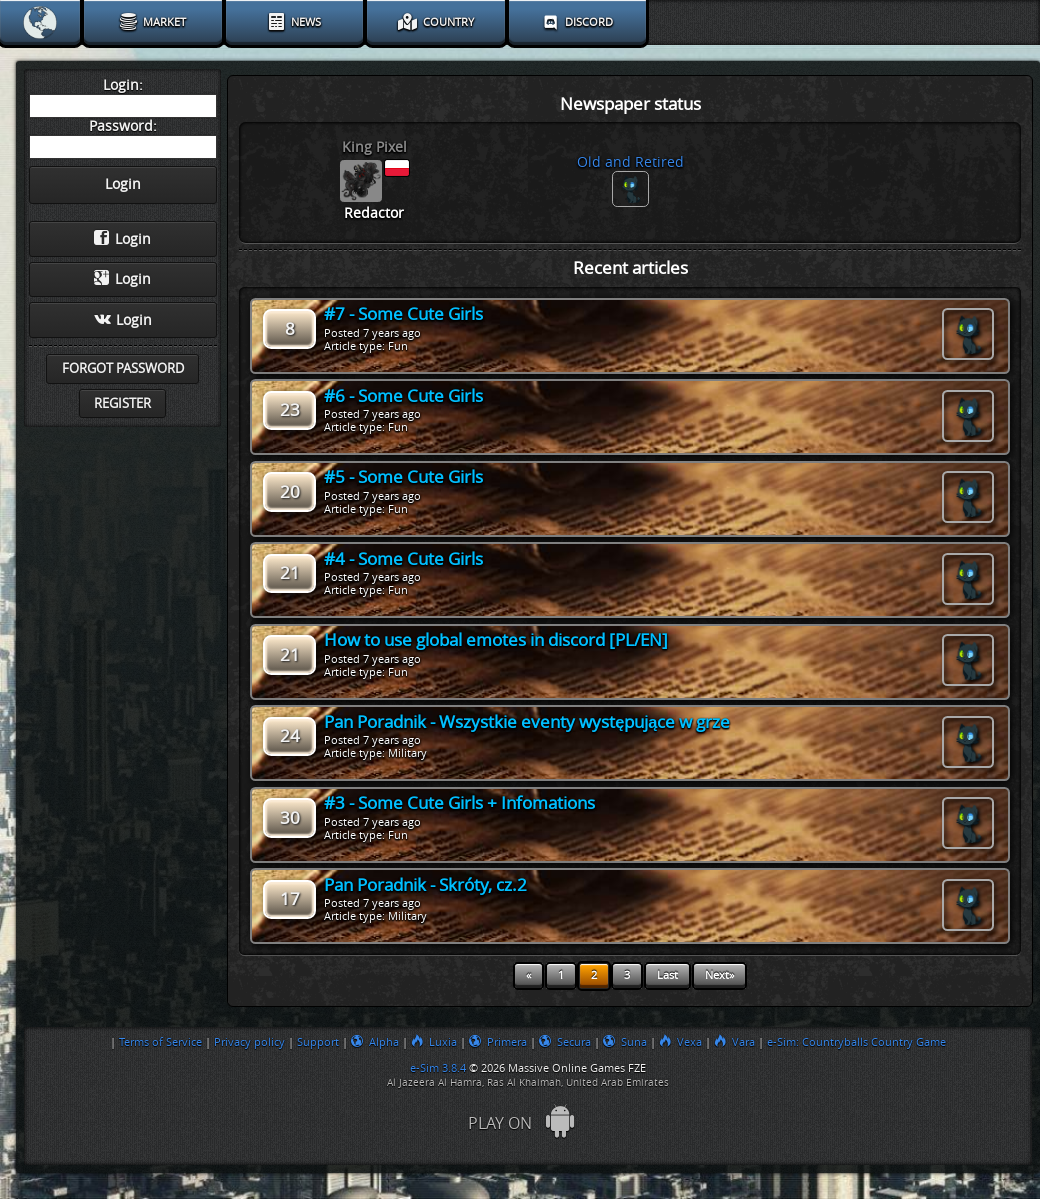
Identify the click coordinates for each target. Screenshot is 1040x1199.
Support (318, 1042)
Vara (734, 1042)
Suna (625, 1042)
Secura (565, 1042)
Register (122, 403)
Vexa (680, 1042)
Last (667, 975)
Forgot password (123, 368)
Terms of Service (160, 1042)
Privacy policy (249, 1042)
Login (122, 239)
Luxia (434, 1042)
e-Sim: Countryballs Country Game (856, 1042)
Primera (498, 1042)
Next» (719, 975)
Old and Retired (630, 162)
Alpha (375, 1042)
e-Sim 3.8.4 (438, 1068)
